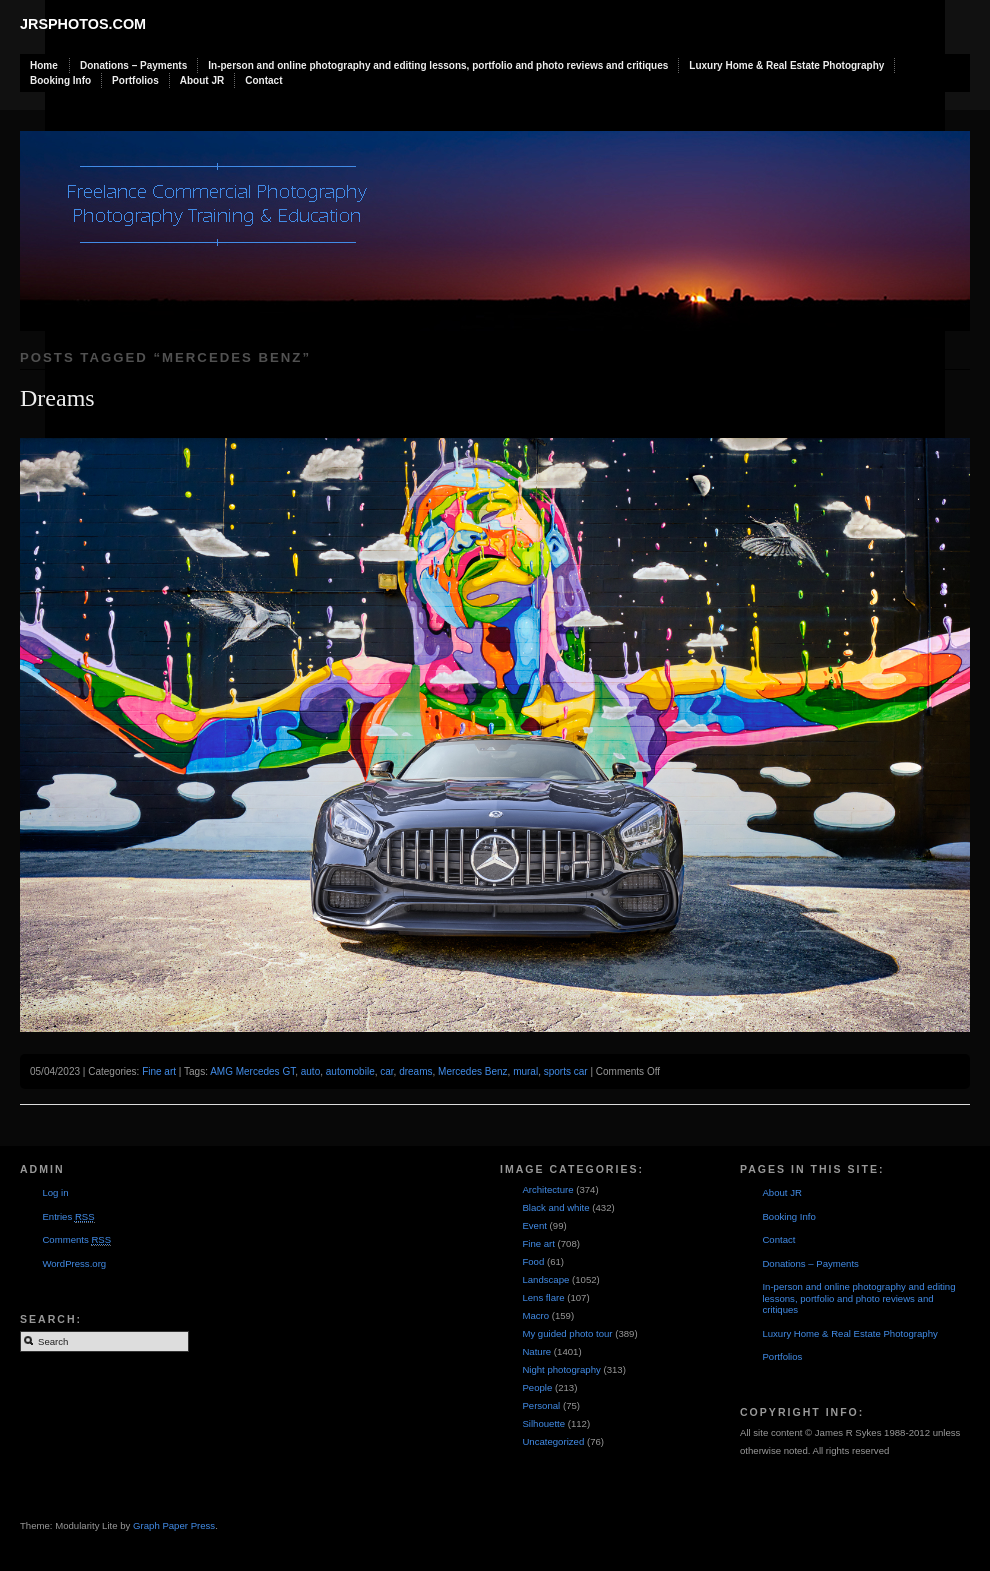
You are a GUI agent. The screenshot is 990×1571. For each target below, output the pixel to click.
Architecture (547, 1189)
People (537, 1387)
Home (44, 65)
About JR (202, 80)
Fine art (159, 1071)
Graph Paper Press (174, 1525)
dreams (415, 1071)
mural (525, 1071)
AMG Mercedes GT (252, 1071)
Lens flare (543, 1297)
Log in (55, 1192)
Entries (68, 1217)
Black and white (555, 1207)
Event (534, 1225)
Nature (536, 1351)
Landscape (545, 1279)
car (386, 1071)
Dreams (57, 398)
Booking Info (60, 80)
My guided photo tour (567, 1333)
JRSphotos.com (83, 24)
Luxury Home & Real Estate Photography (786, 65)
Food (533, 1261)
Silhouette (543, 1423)
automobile (350, 1071)
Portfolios (135, 80)
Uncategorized (553, 1441)
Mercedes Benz (472, 1071)
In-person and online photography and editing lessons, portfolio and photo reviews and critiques (438, 65)
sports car (566, 1071)
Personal (541, 1405)
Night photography (561, 1369)
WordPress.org (74, 1263)
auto (310, 1071)
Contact (263, 80)
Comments (76, 1240)
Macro (535, 1315)
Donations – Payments (133, 65)
